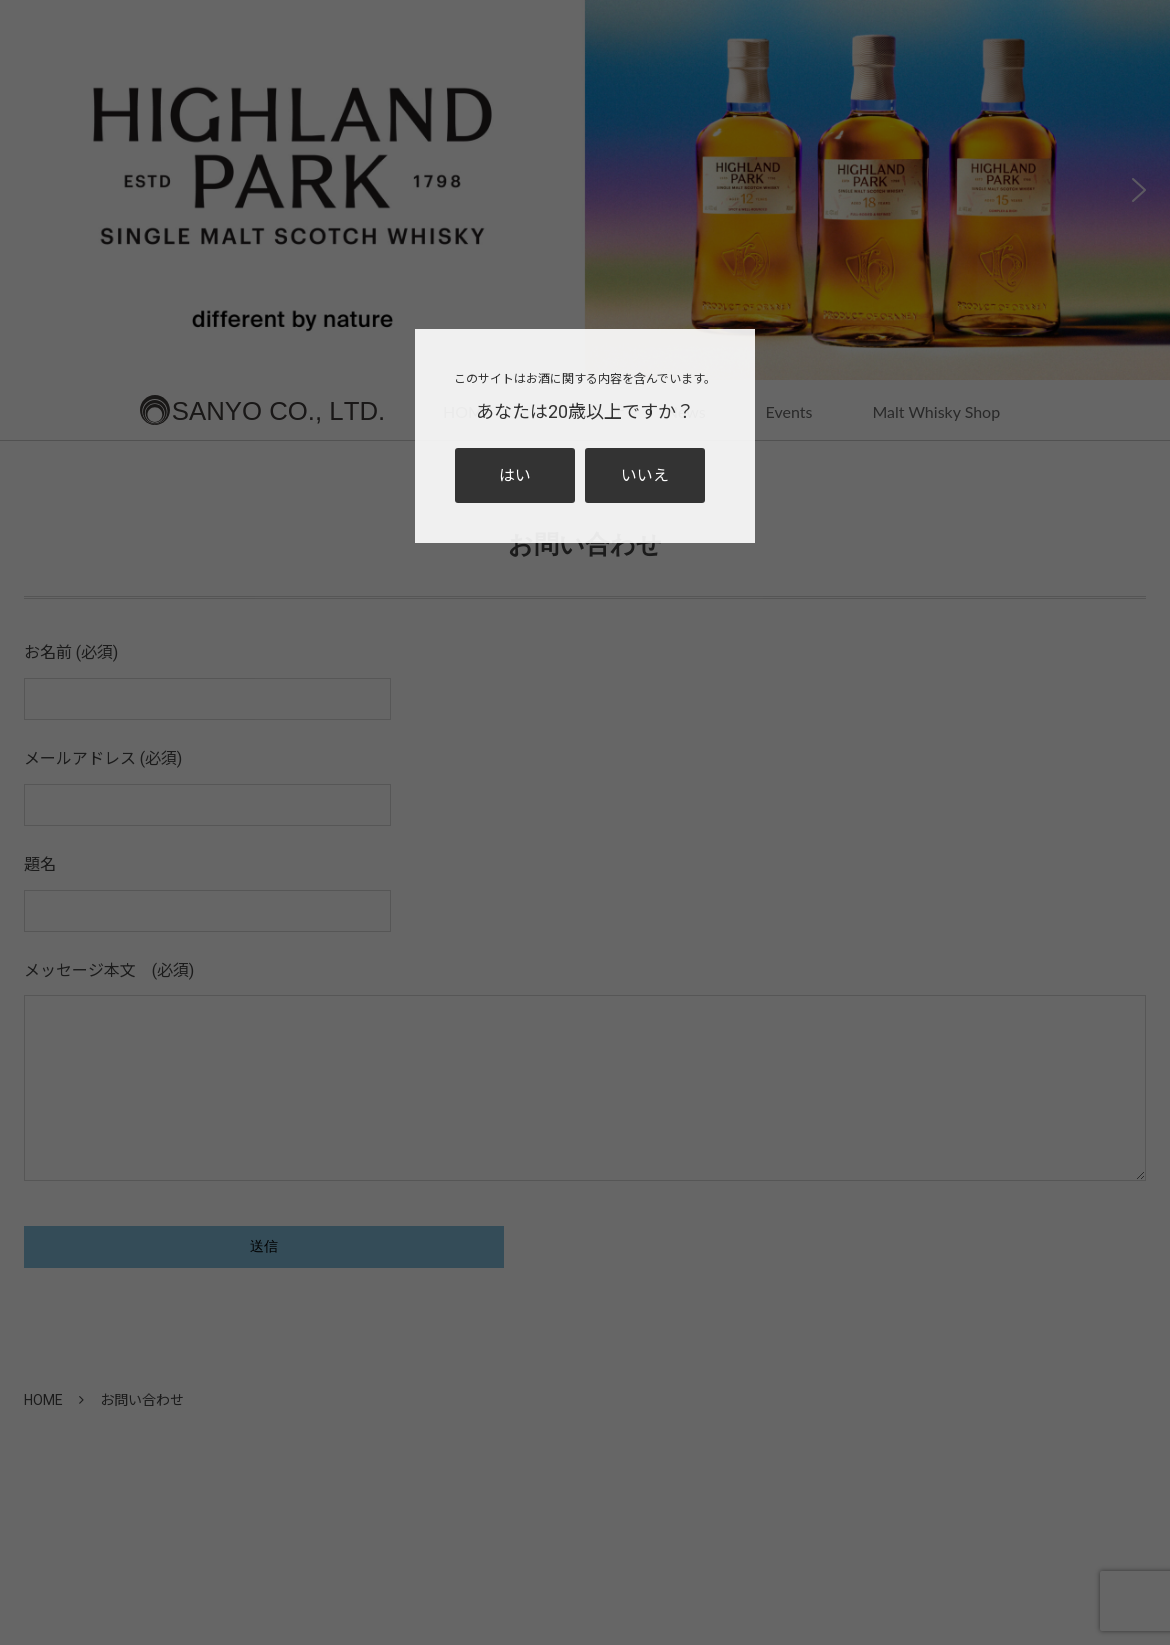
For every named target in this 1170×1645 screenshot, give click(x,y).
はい (515, 475)
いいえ (645, 475)
